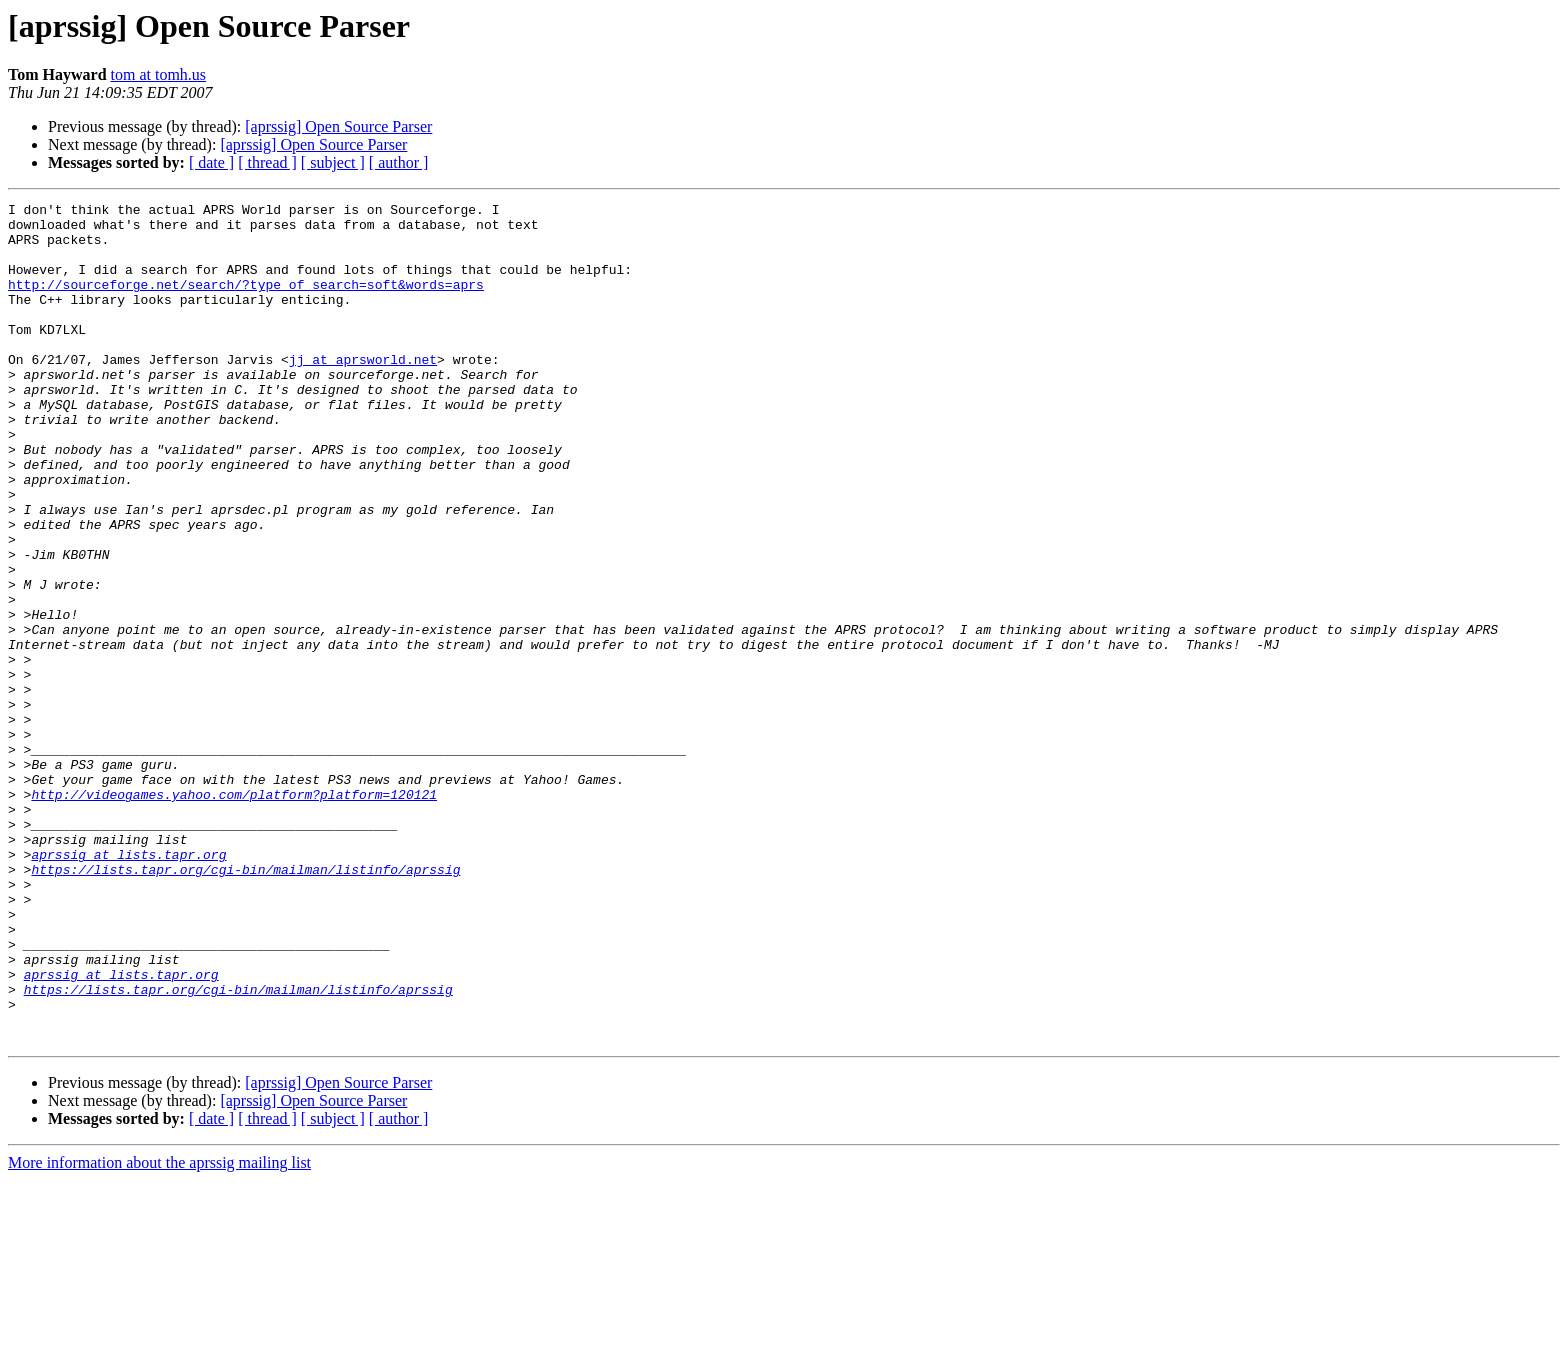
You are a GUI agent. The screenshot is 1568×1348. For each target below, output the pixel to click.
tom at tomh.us (159, 74)
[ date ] (211, 162)
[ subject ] (333, 162)
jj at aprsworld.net (363, 392)
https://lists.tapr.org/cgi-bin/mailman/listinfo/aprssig (245, 1004)
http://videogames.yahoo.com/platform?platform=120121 (234, 914)
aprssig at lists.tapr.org (128, 986)
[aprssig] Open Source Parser (338, 126)
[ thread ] (267, 162)
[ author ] (399, 162)
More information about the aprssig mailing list (159, 1330)
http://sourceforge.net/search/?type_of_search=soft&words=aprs (246, 302)
